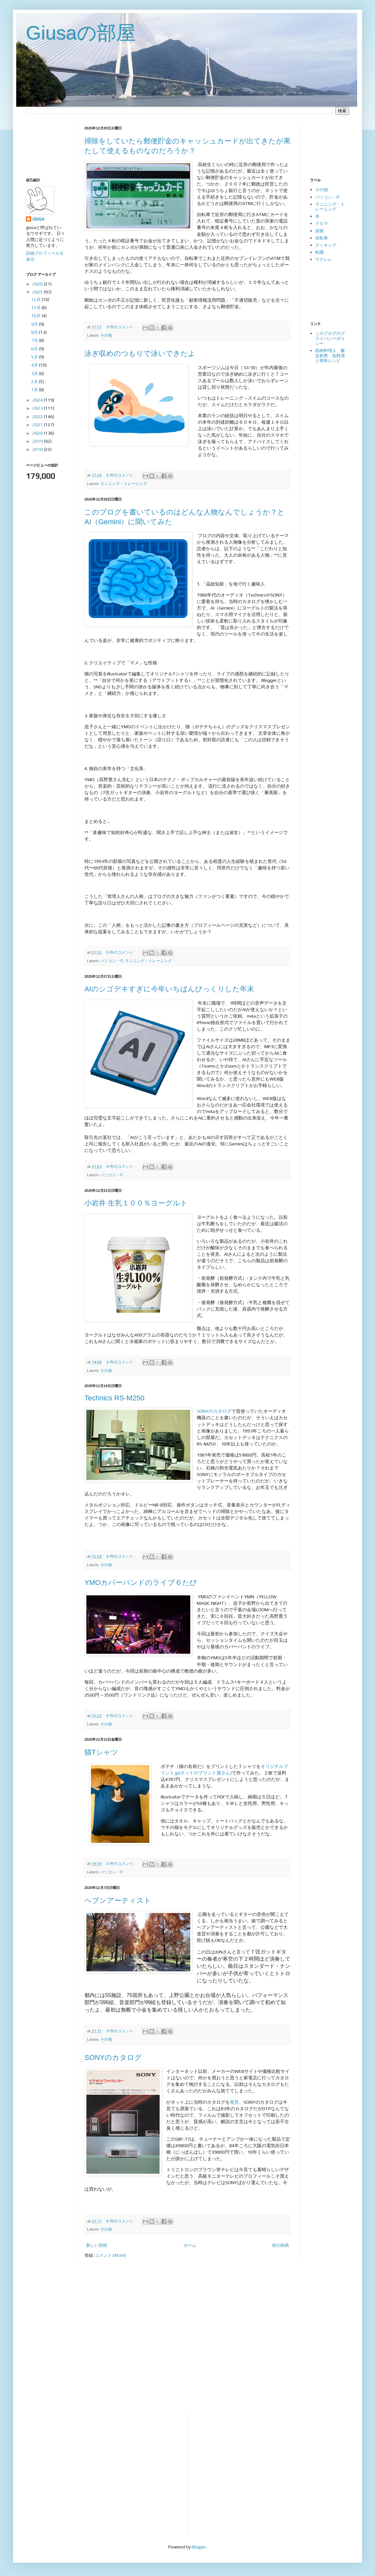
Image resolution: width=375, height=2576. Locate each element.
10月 (36, 315)
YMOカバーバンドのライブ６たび (140, 1582)
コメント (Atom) (110, 2255)
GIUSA (38, 219)
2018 (38, 449)
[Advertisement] (46, 146)
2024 (38, 400)
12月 (36, 299)
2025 (38, 292)
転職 (319, 252)
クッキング (325, 245)
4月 (35, 365)
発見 (234, 2102)
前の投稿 (280, 2245)
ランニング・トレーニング (123, 483)
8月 (35, 332)
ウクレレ (323, 259)
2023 (38, 408)
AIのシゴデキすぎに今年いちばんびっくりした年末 (169, 989)
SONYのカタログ (214, 1411)
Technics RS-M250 (114, 1398)
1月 (35, 389)
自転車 (321, 238)
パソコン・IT (111, 961)
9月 (35, 324)
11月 (36, 307)
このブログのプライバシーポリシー (330, 338)
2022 (38, 416)
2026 (38, 284)
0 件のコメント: (120, 327)
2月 (35, 381)
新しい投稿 (96, 2245)
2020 (38, 433)
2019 (38, 441)
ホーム (189, 2245)
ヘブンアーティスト (117, 1900)
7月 (35, 340)
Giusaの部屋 (81, 33)
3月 (35, 373)
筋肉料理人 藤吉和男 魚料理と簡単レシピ (330, 355)
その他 (106, 335)
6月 (35, 348)
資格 (319, 230)
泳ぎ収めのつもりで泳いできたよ (139, 353)
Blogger (199, 2547)
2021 (38, 424)
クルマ (321, 223)
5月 (35, 357)
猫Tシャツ (101, 1752)
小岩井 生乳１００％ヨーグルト (136, 1203)
